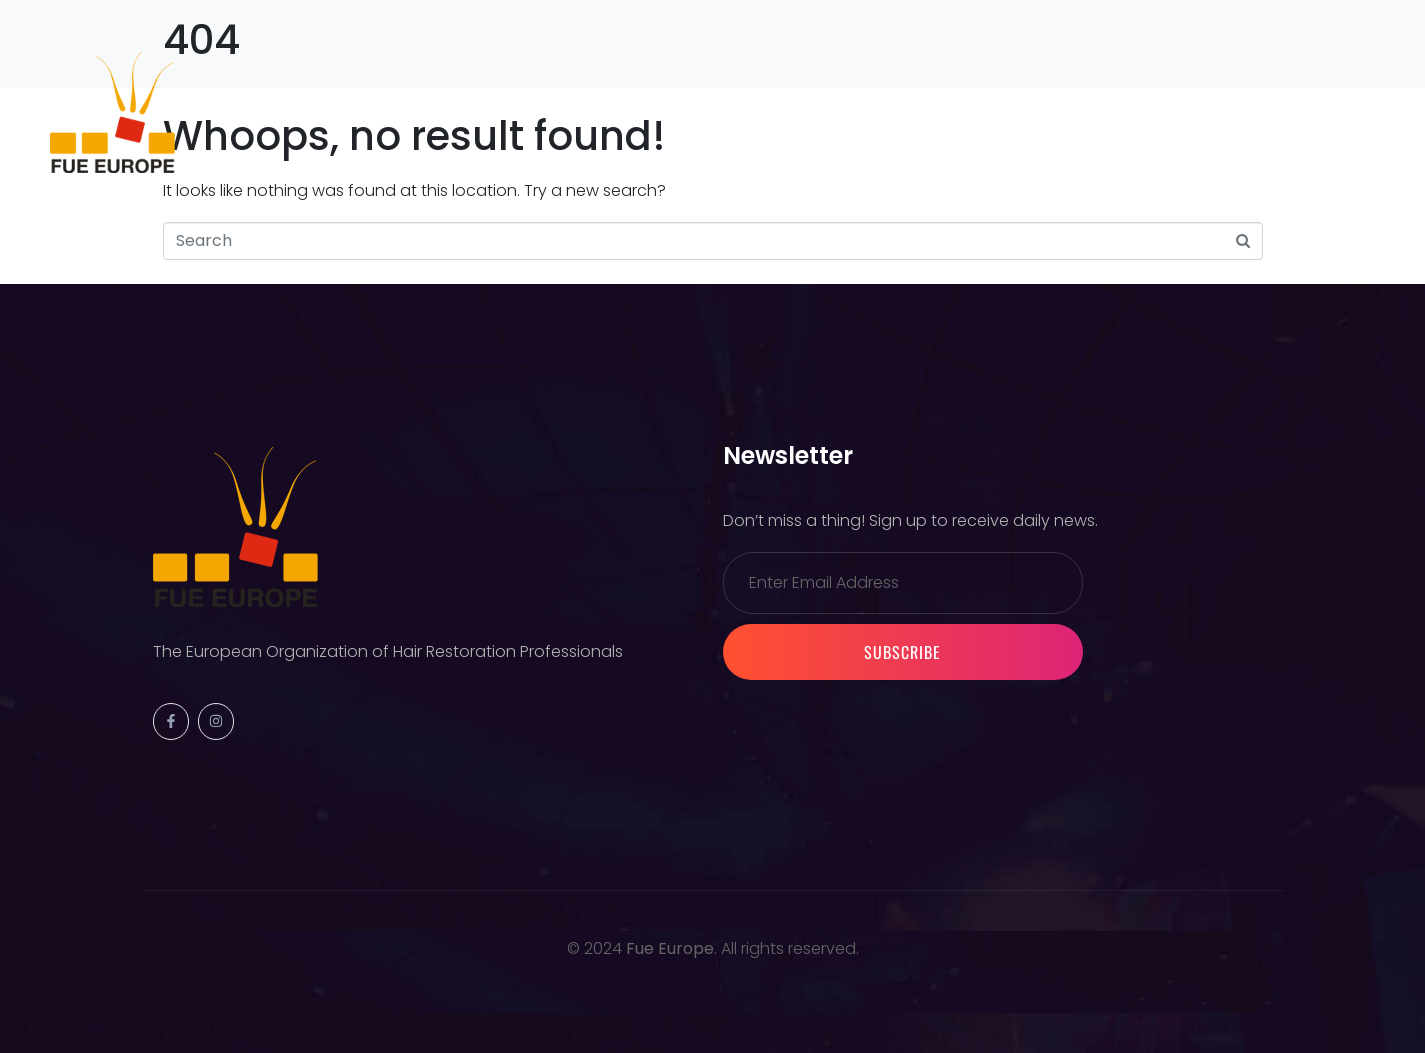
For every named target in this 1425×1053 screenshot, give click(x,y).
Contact (1020, 112)
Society (325, 112)
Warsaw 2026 (629, 112)
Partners (906, 112)
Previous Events (466, 112)
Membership (776, 112)
